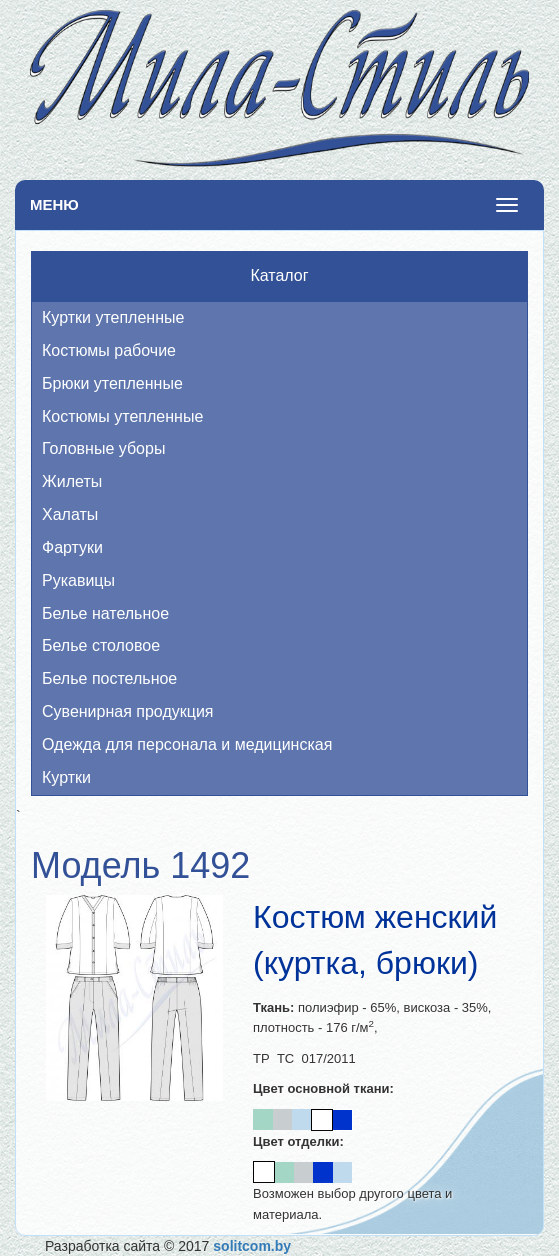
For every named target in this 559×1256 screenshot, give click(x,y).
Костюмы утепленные (122, 416)
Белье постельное (109, 678)
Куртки (66, 777)
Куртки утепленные (113, 317)
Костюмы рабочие (109, 350)
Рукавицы (78, 580)
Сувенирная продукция (128, 711)
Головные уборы (103, 448)
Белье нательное (105, 613)
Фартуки (72, 547)
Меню (54, 204)
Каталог (279, 275)
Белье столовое (101, 645)
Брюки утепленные (112, 383)
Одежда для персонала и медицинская (187, 744)
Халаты (70, 514)
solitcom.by (252, 1246)
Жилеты (72, 481)
